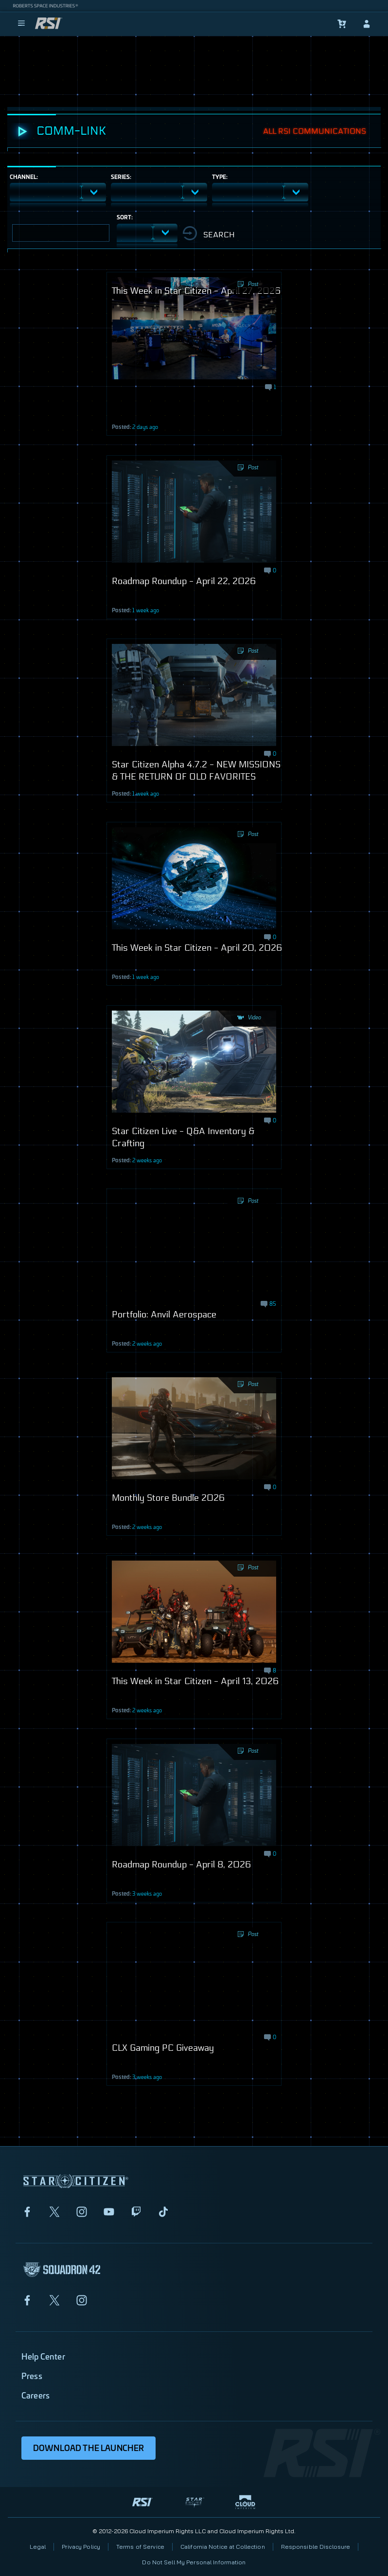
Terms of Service (140, 2546)
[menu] (21, 24)
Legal (38, 2546)
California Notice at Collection (222, 2546)
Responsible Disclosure (316, 2546)
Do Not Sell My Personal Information (194, 2562)
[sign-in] (366, 24)
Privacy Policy (81, 2546)
